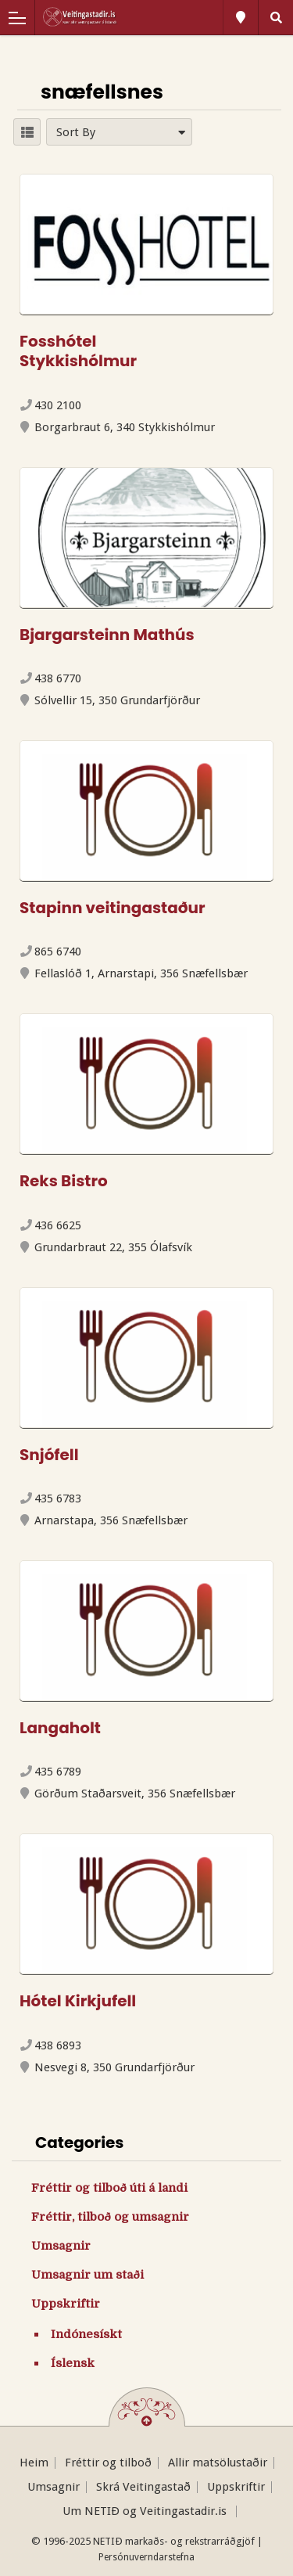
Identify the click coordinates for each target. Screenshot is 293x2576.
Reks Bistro (64, 1181)
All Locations (240, 17)
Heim (34, 2463)
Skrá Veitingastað (143, 2487)
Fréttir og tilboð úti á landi (109, 2188)
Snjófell (49, 1455)
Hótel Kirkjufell (78, 2001)
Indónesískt (86, 2334)
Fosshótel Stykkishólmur (78, 351)
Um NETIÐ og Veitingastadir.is (146, 2511)
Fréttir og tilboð (108, 2463)
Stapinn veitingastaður (112, 908)
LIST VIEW (27, 132)
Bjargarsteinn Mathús (107, 635)
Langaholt (60, 1728)
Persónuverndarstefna (146, 2557)
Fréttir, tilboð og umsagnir (110, 2217)
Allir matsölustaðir (217, 2463)
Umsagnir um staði (87, 2275)
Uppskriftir (65, 2304)
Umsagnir (61, 2246)
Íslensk (73, 2363)
